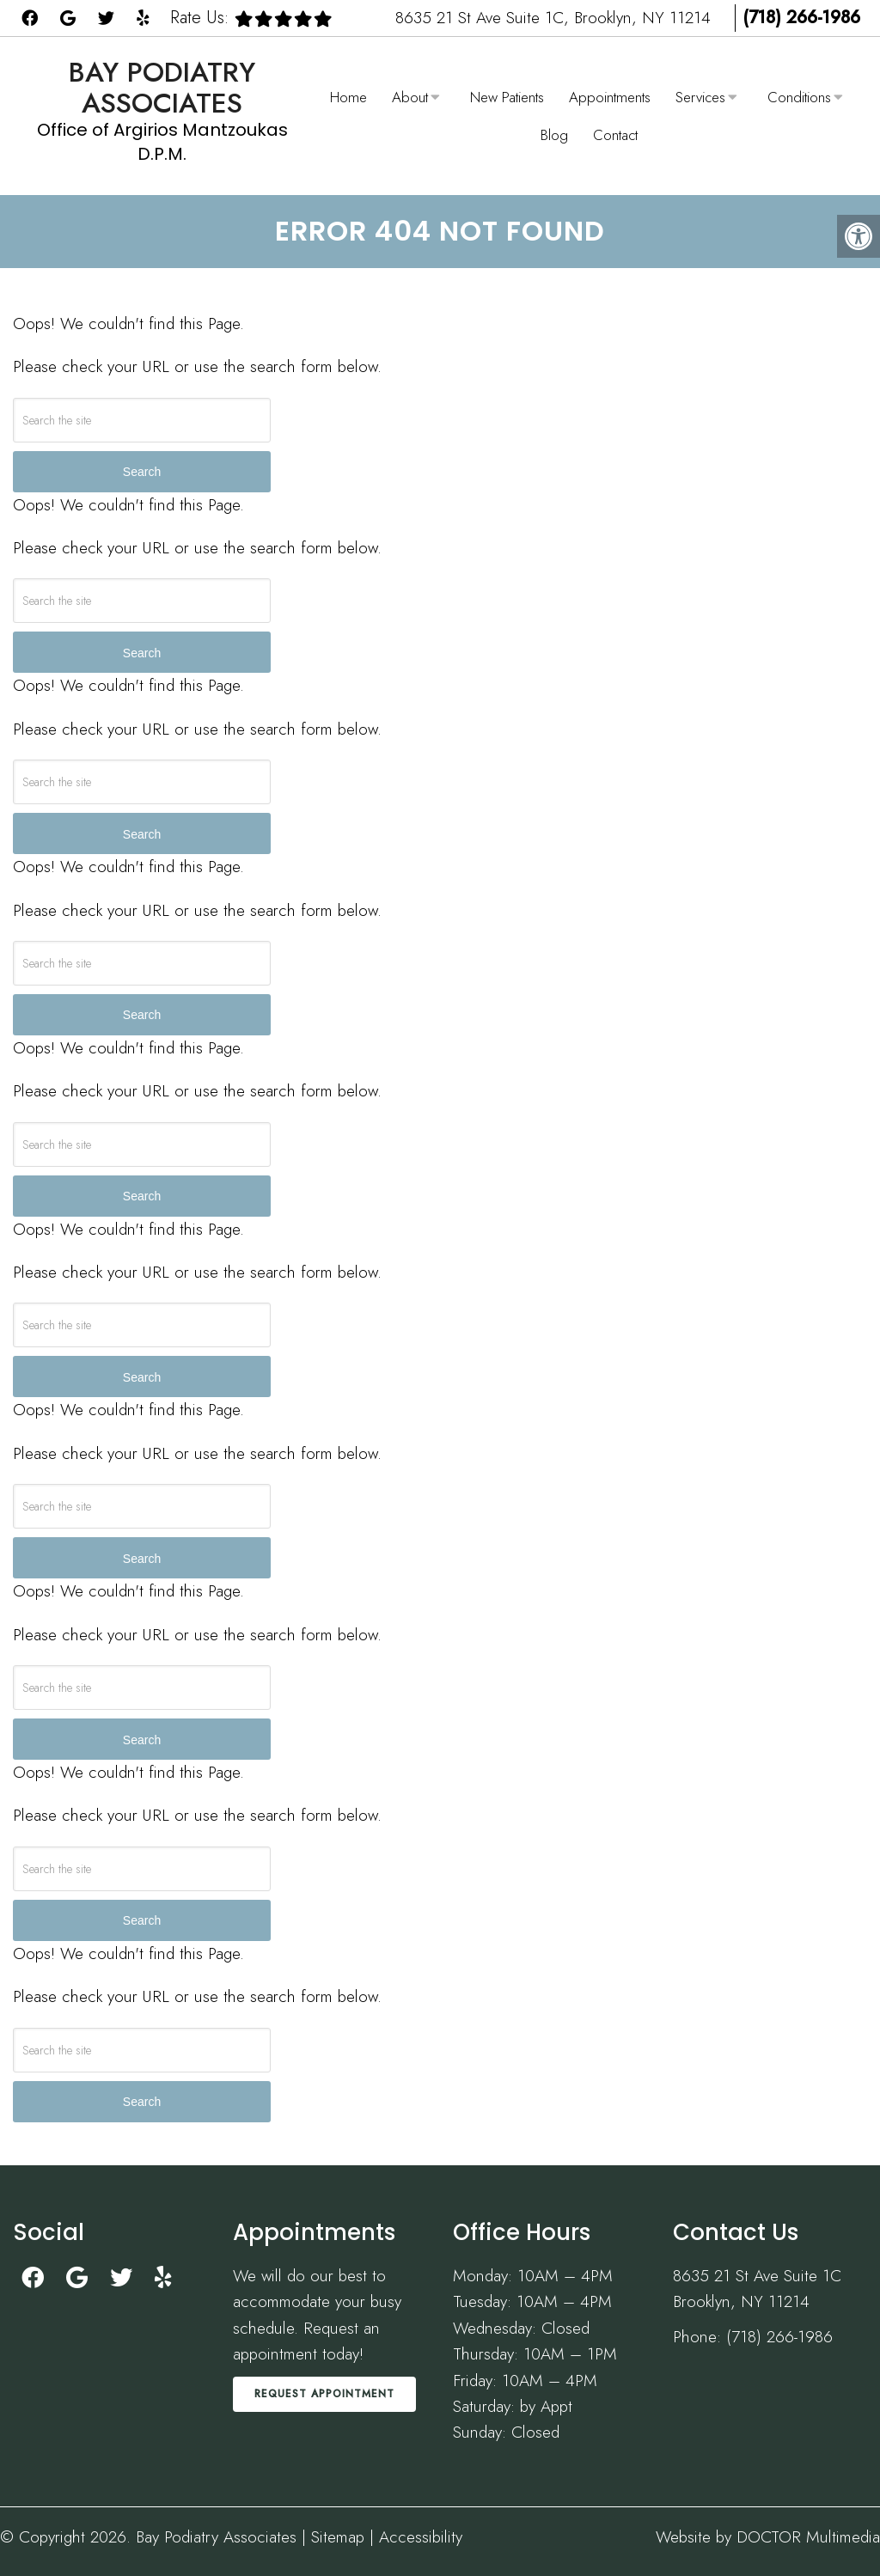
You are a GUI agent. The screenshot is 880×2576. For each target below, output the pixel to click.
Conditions (799, 97)
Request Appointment (324, 2394)
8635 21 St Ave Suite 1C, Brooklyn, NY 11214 (555, 17)
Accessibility (420, 2537)
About (410, 97)
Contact (615, 135)
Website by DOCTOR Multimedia (768, 2537)
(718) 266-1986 (801, 17)
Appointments (610, 97)
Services (700, 97)
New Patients (507, 97)
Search (142, 472)
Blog (554, 135)
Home (348, 97)
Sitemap (337, 2537)
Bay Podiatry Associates (162, 87)
